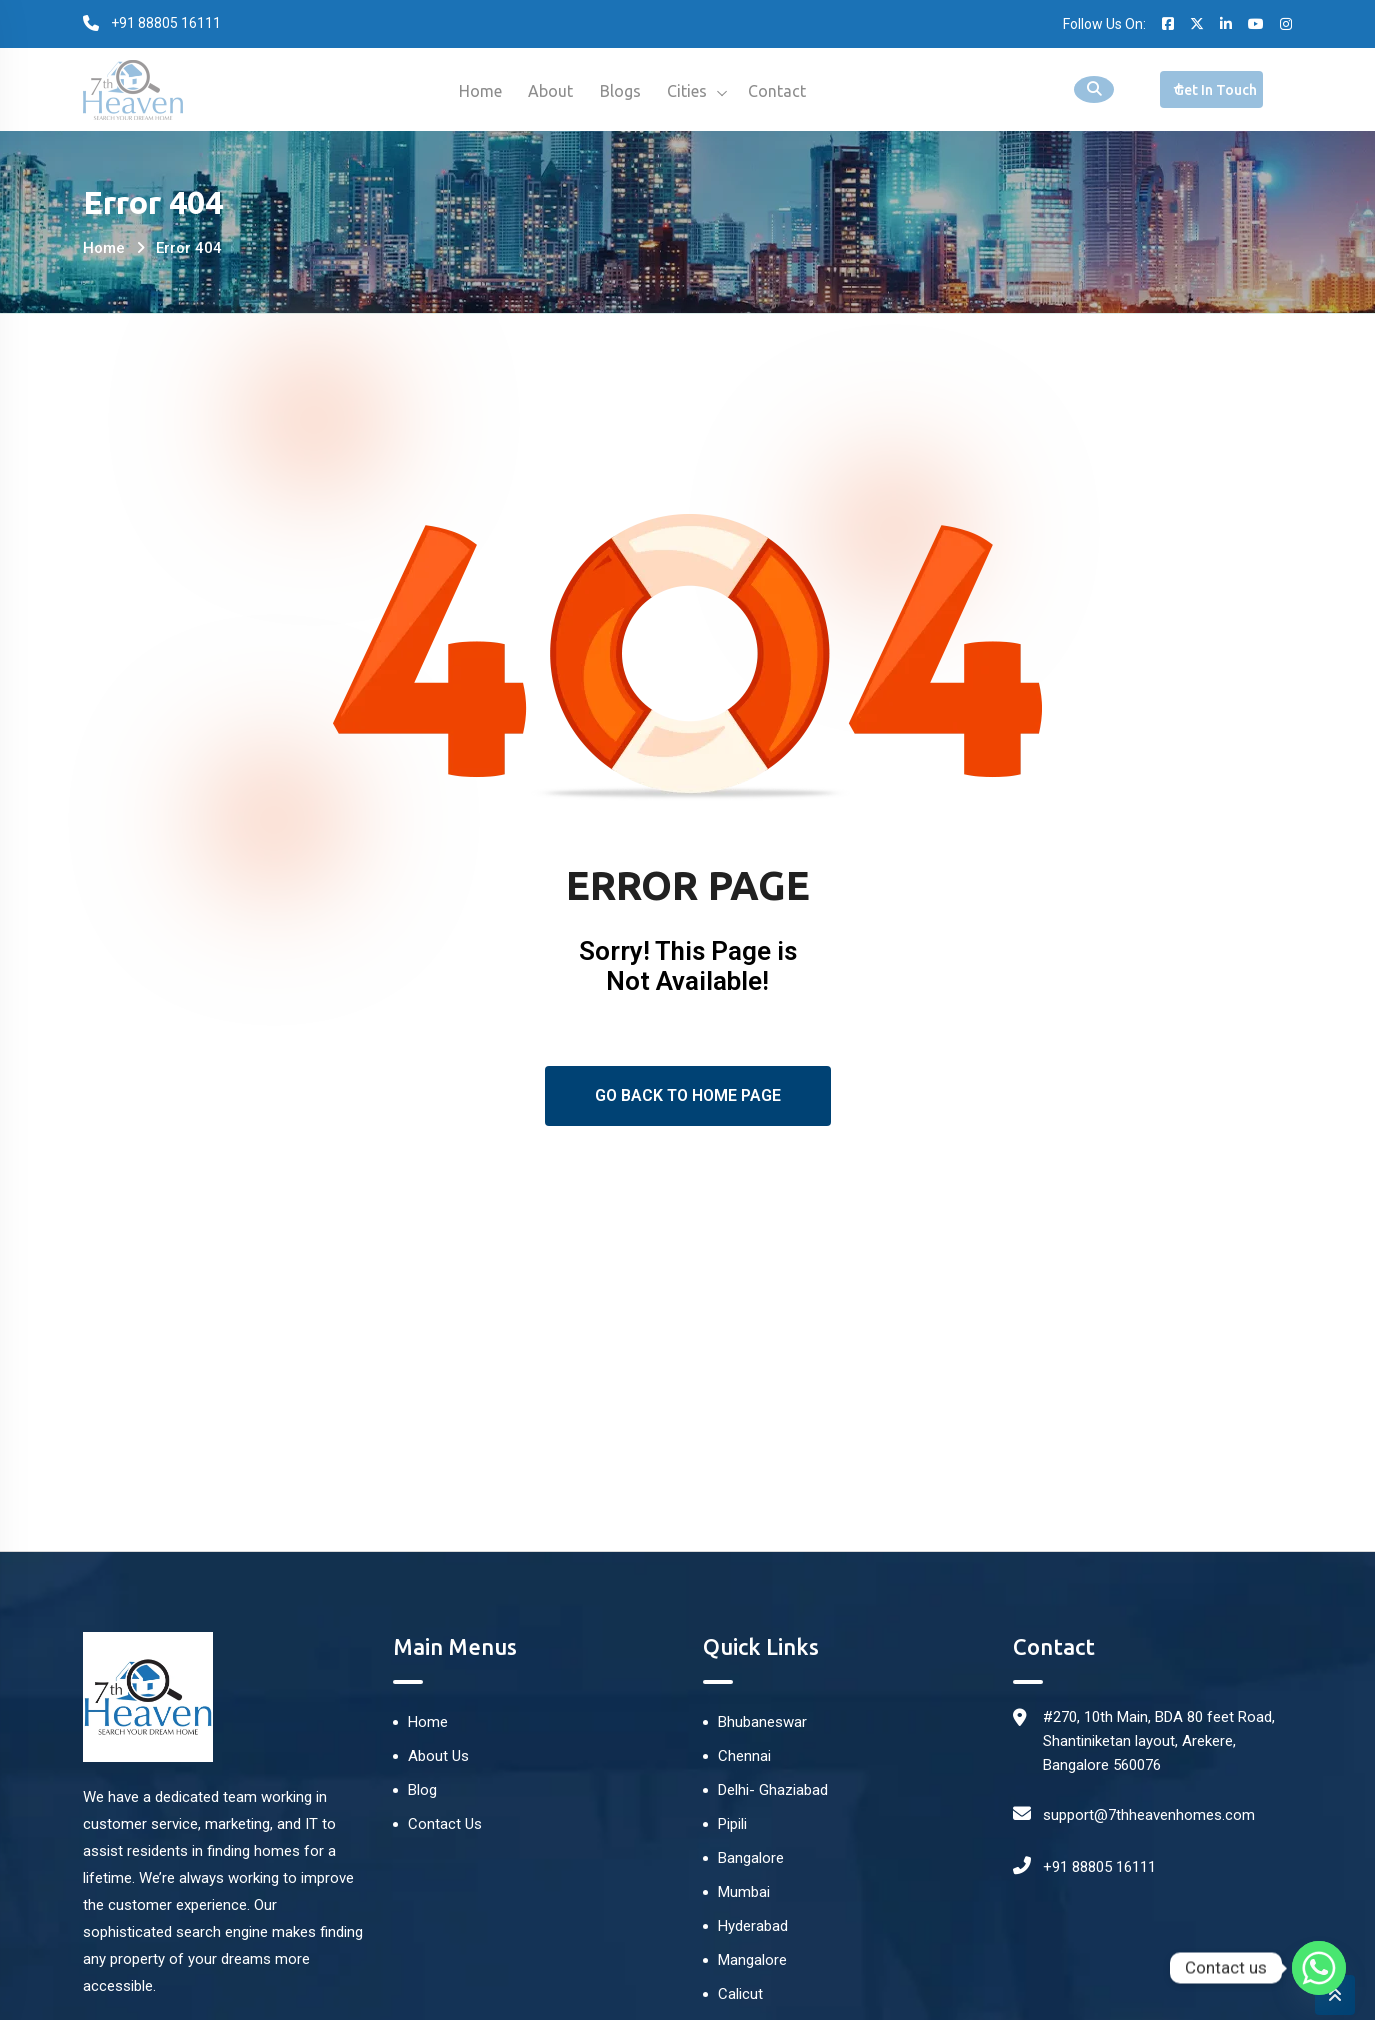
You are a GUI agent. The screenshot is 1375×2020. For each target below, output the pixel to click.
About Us (438, 1756)
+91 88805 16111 (1099, 1867)
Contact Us (445, 1824)
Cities (691, 91)
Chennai (744, 1756)
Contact (785, 91)
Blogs (620, 91)
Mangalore (752, 1960)
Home (473, 91)
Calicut (740, 1994)
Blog (422, 1790)
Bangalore (751, 1858)
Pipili (732, 1824)
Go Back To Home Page (688, 1095)
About (547, 91)
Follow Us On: (1104, 24)
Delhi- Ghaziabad (773, 1790)
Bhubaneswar (762, 1722)
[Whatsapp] (1319, 1968)
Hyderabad (753, 1926)
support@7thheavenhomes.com (1149, 1815)
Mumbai (744, 1892)
